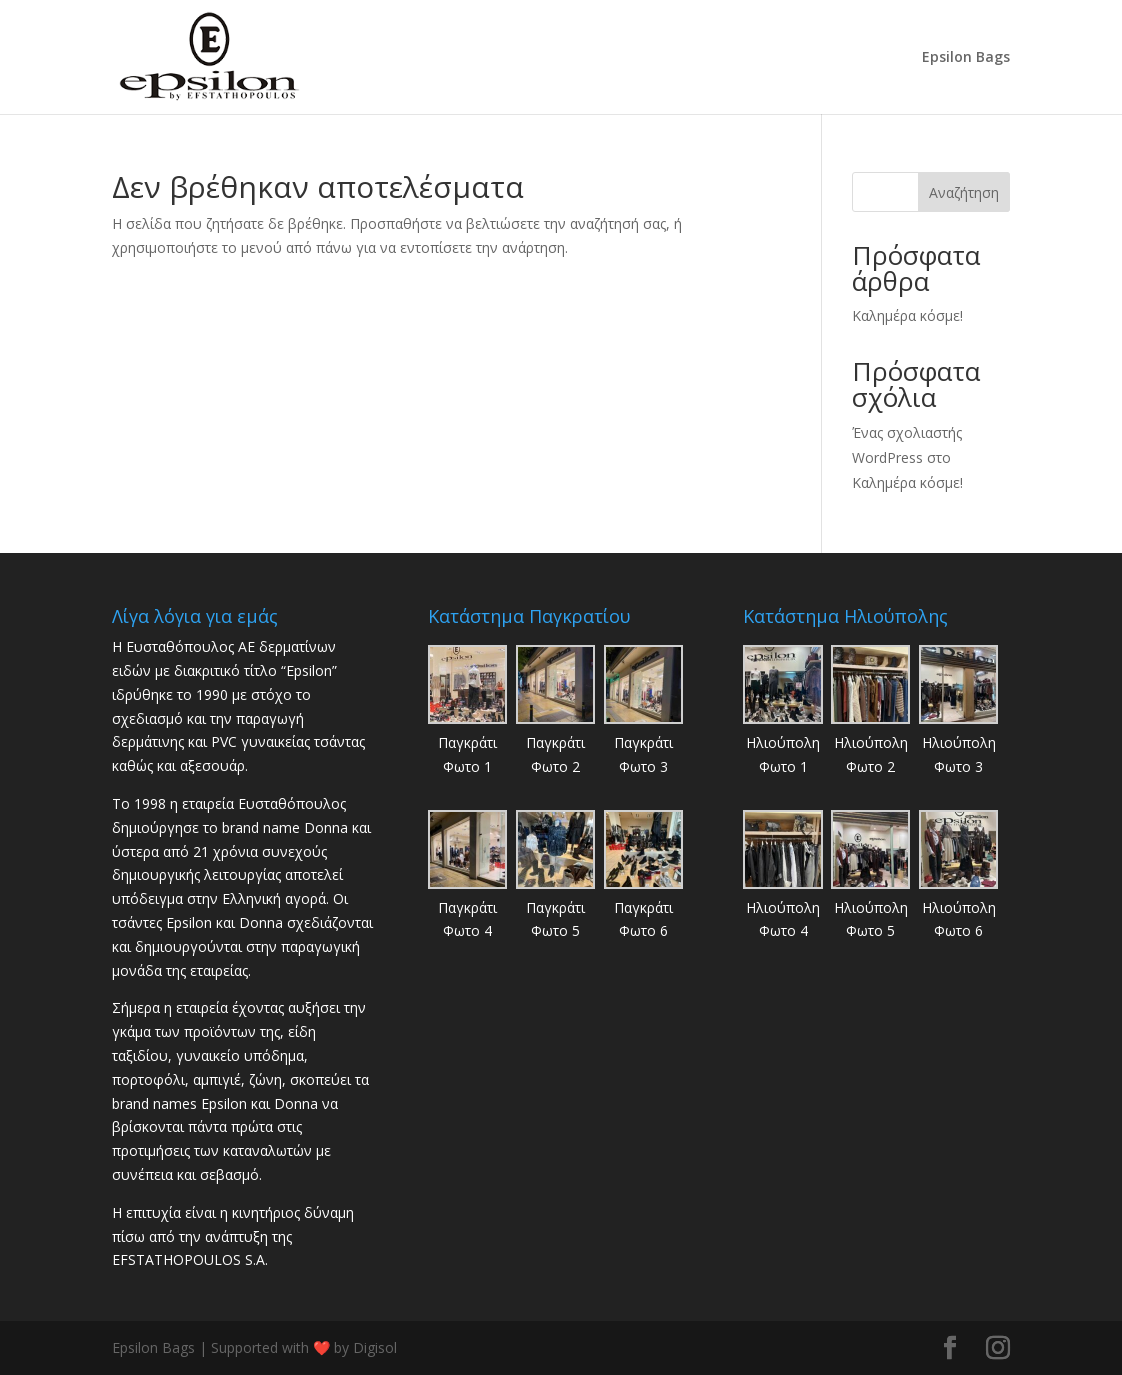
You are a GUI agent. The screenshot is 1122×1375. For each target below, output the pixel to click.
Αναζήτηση (964, 192)
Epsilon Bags (966, 58)
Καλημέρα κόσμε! (907, 315)
